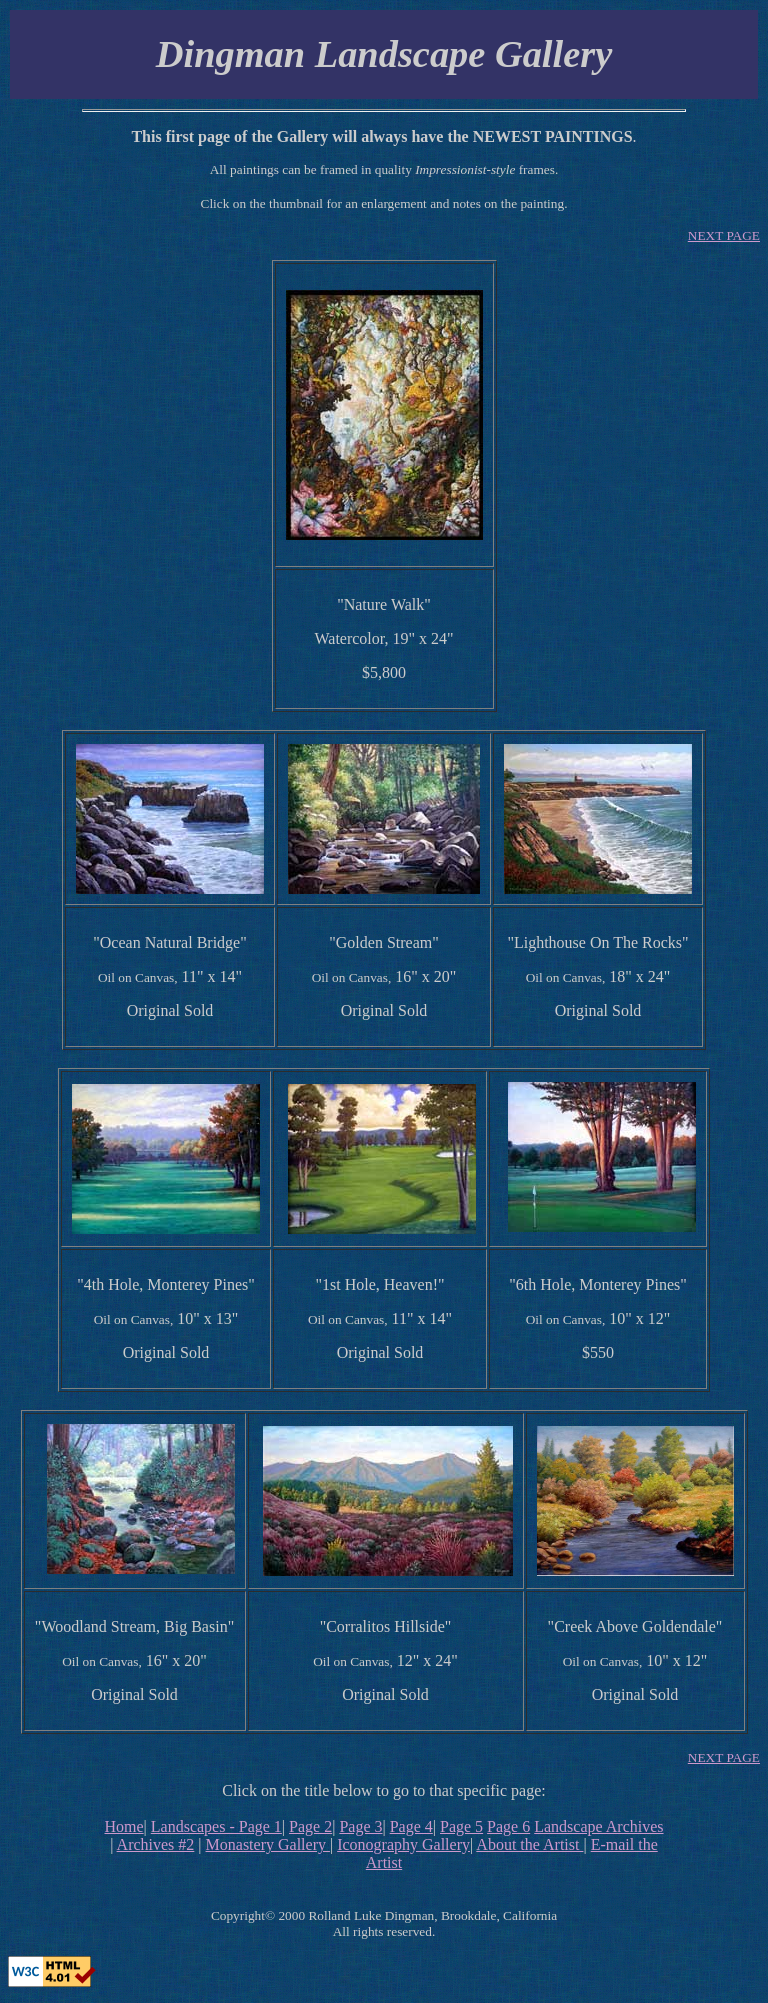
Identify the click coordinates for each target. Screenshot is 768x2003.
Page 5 (461, 1826)
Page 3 (360, 1826)
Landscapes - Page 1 (216, 1826)
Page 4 (411, 1826)
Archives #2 (156, 1844)
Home (123, 1826)
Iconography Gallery (403, 1844)
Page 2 (310, 1826)
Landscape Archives (598, 1826)
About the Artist (529, 1844)
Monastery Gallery (268, 1844)
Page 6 (508, 1826)
